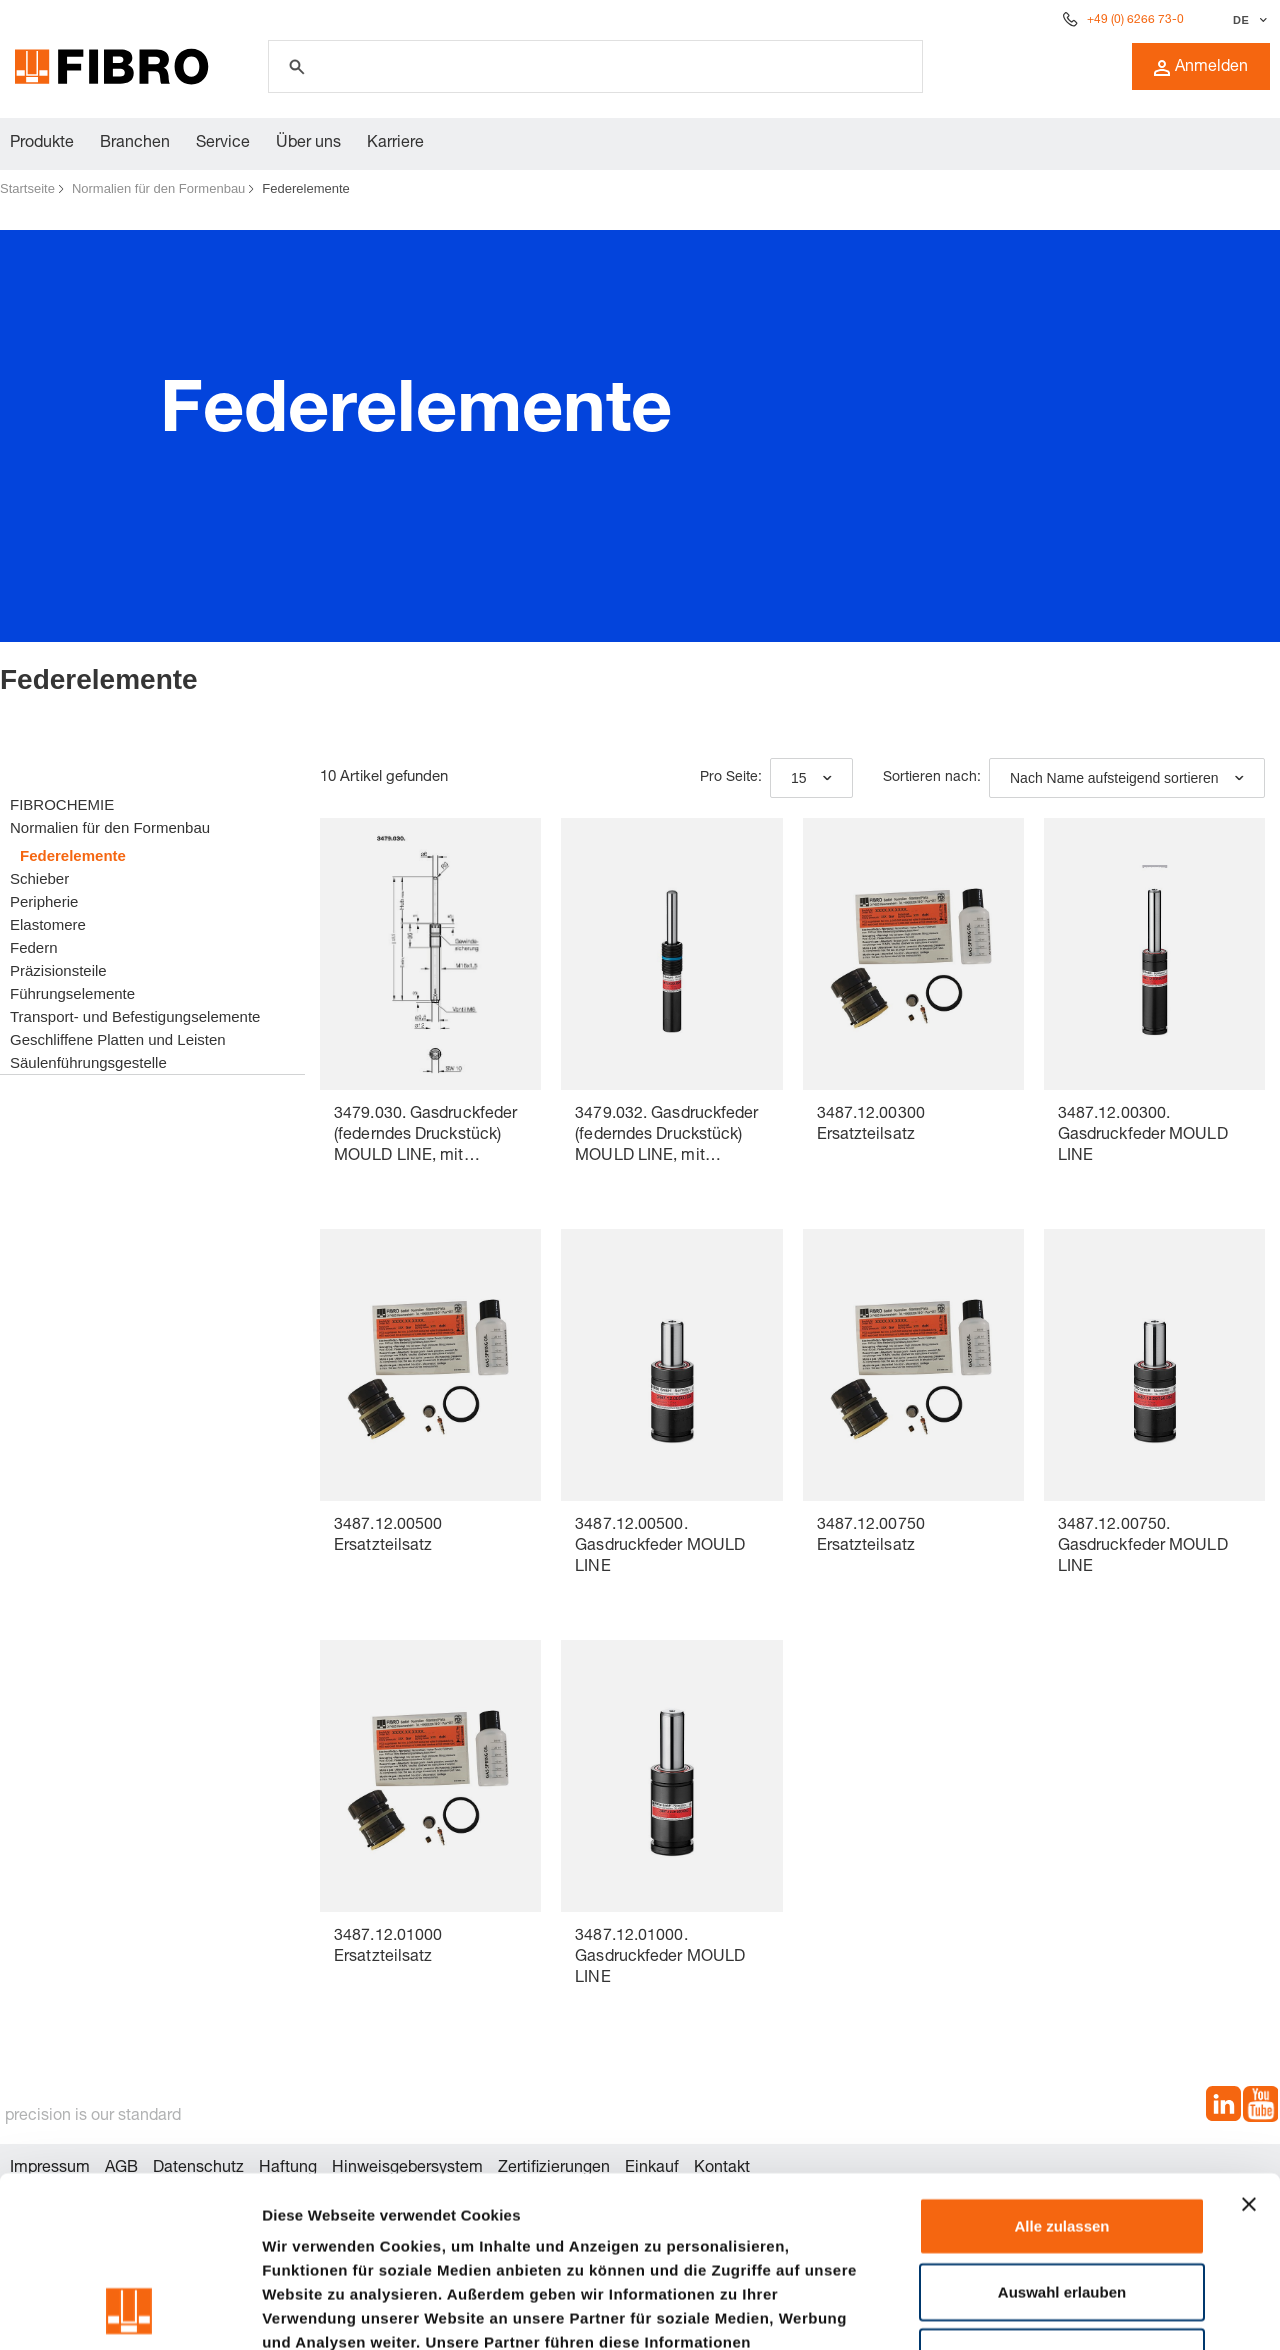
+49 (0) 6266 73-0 (1135, 20)
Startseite (27, 188)
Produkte (42, 144)
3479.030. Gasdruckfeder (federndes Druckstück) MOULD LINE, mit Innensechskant (425, 1137)
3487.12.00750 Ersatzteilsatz (871, 1536)
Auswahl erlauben (1062, 2131)
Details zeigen (1063, 2310)
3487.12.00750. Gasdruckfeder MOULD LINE (1143, 1547)
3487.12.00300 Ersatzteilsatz (871, 1125)
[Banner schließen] (1249, 2044)
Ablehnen (1062, 2196)
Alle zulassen (1061, 2065)
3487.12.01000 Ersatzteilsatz (388, 1947)
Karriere (395, 144)
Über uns (308, 144)
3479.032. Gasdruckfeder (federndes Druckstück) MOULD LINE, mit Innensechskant (666, 1137)
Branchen (135, 144)
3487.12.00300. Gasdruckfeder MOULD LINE (1143, 1136)
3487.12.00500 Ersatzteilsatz (388, 1536)
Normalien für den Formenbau (158, 188)
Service (223, 144)
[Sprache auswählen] (1247, 20)
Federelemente (305, 188)
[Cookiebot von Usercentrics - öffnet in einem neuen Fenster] (129, 2311)
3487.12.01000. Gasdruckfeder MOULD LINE (660, 1958)
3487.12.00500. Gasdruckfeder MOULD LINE (660, 1547)
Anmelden (1201, 68)
